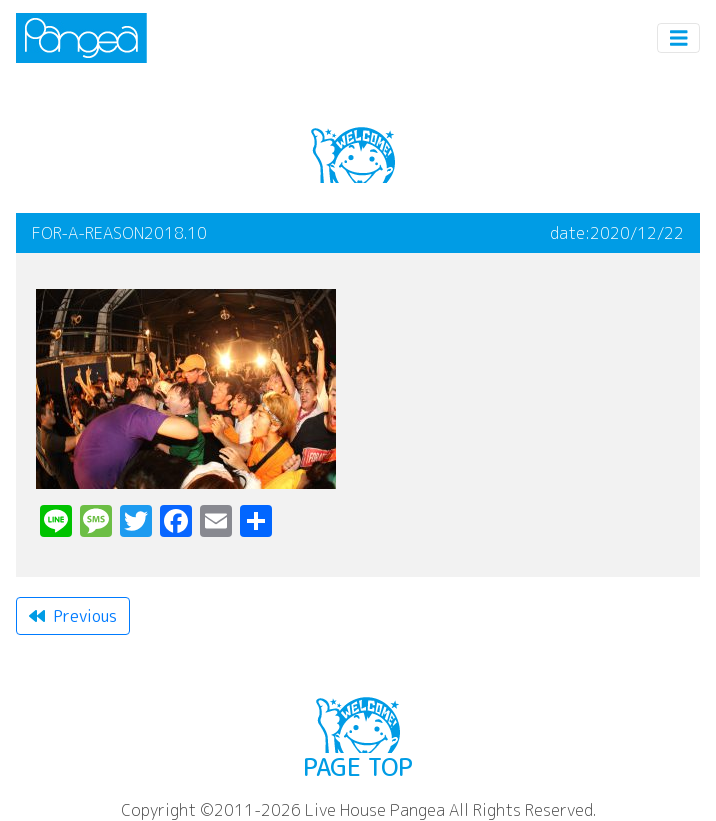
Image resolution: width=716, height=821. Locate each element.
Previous (73, 616)
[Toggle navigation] (679, 38)
